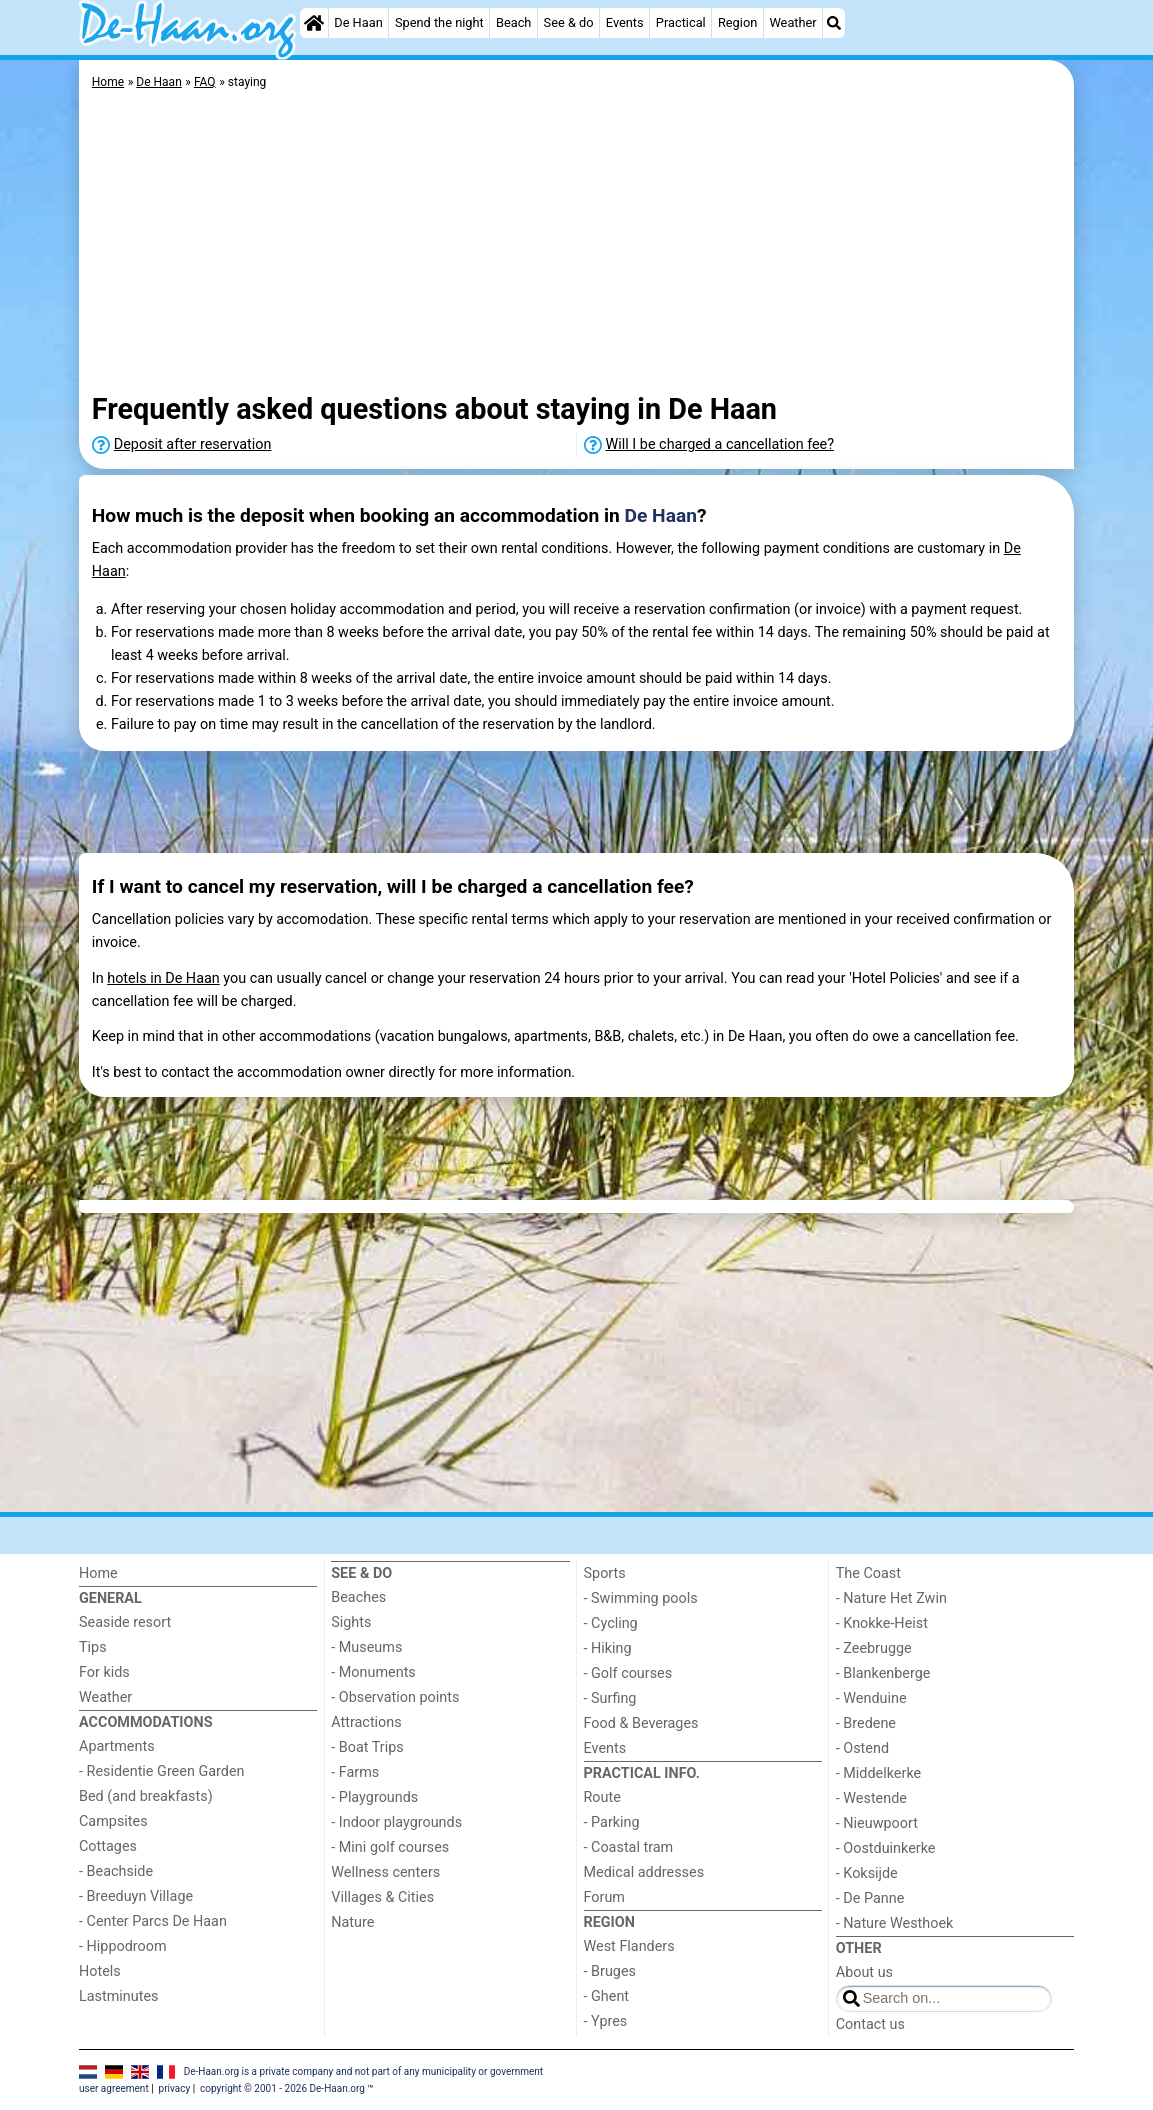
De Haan (358, 22)
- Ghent (607, 1996)
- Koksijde (867, 1873)
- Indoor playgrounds (396, 1822)
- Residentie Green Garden (161, 1771)
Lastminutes (118, 1996)
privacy (175, 2088)
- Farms (355, 1772)
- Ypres (606, 2021)
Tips (93, 1647)
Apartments (117, 1746)
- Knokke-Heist (882, 1623)
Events (625, 22)
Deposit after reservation (193, 444)
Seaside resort (125, 1622)
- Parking (612, 1822)
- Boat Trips (367, 1747)
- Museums (366, 1647)
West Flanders (629, 1946)
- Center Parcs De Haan (153, 1921)
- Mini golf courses (390, 1847)
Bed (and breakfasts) (146, 1796)
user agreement (114, 2088)
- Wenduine (871, 1698)
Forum (604, 1897)
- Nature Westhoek (895, 1923)
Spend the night (439, 22)
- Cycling (611, 1623)
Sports (605, 1573)
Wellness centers (385, 1872)
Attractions (366, 1722)
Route (602, 1797)
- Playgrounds (374, 1797)
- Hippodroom (123, 1946)
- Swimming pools (641, 1598)
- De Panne (870, 1898)
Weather (792, 22)
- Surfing (610, 1698)
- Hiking (608, 1648)
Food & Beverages (641, 1723)
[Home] (314, 23)
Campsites (113, 1821)
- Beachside (116, 1871)
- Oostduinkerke (886, 1848)
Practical (681, 22)
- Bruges (610, 1971)
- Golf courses (628, 1673)
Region (737, 22)
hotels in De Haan (163, 978)
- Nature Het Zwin (891, 1598)
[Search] (834, 23)
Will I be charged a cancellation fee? (720, 444)
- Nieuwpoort (877, 1823)
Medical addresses (644, 1872)
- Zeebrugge (874, 1648)
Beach (513, 22)
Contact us (870, 2024)
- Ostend (862, 1748)
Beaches (358, 1597)
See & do (569, 22)
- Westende (871, 1798)
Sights (351, 1622)
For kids (104, 1672)
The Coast (868, 1573)
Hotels (100, 1971)
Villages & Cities (382, 1897)
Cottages (108, 1846)
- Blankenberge (883, 1673)
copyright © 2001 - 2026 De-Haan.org (282, 2088)
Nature (352, 1922)
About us (864, 1972)
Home (98, 1573)
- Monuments (373, 1672)
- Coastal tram (629, 1847)
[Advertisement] (576, 245)
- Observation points (395, 1697)
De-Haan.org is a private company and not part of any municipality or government (363, 2071)
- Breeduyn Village (136, 1896)
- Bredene (866, 1723)
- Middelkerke (878, 1773)
